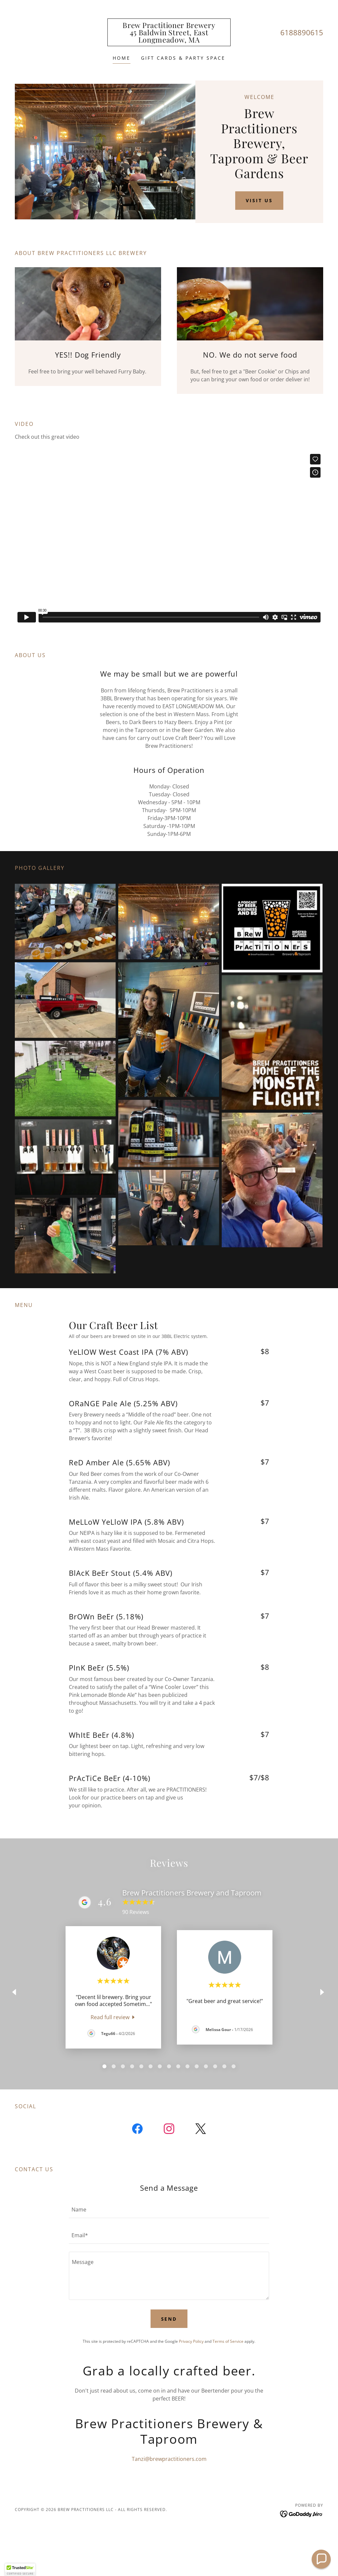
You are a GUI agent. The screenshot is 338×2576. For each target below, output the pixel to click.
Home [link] (121, 58)
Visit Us (259, 200)
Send (169, 2319)
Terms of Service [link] (227, 2341)
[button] (20, 2569)
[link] (169, 40)
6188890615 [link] (301, 32)
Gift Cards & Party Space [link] (183, 58)
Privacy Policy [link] (191, 2341)
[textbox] (169, 2209)
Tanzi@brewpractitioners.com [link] (169, 2459)
